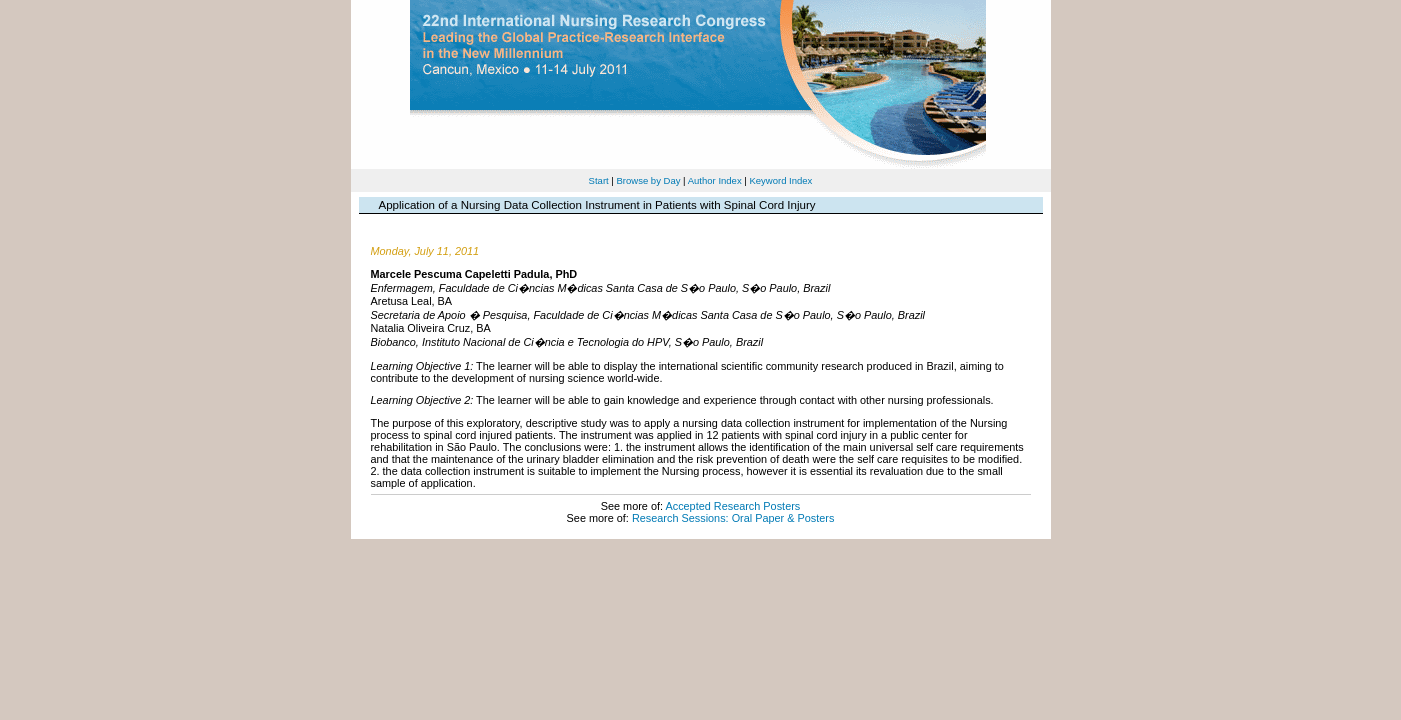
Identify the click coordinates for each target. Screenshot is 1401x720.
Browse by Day (648, 180)
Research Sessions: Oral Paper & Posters (733, 518)
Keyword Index (780, 180)
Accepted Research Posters (732, 506)
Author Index (715, 180)
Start (599, 180)
